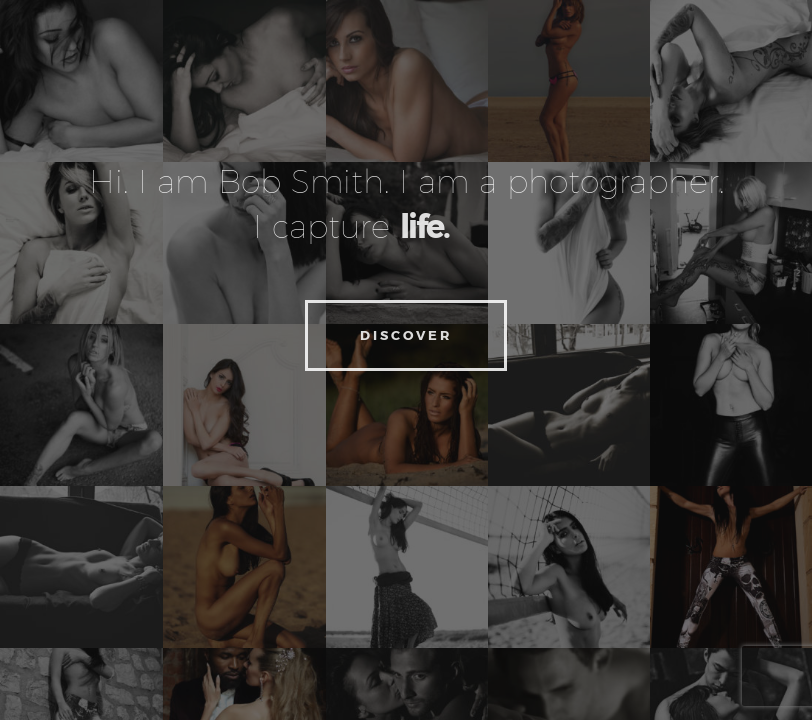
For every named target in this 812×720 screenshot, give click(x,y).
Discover (406, 335)
